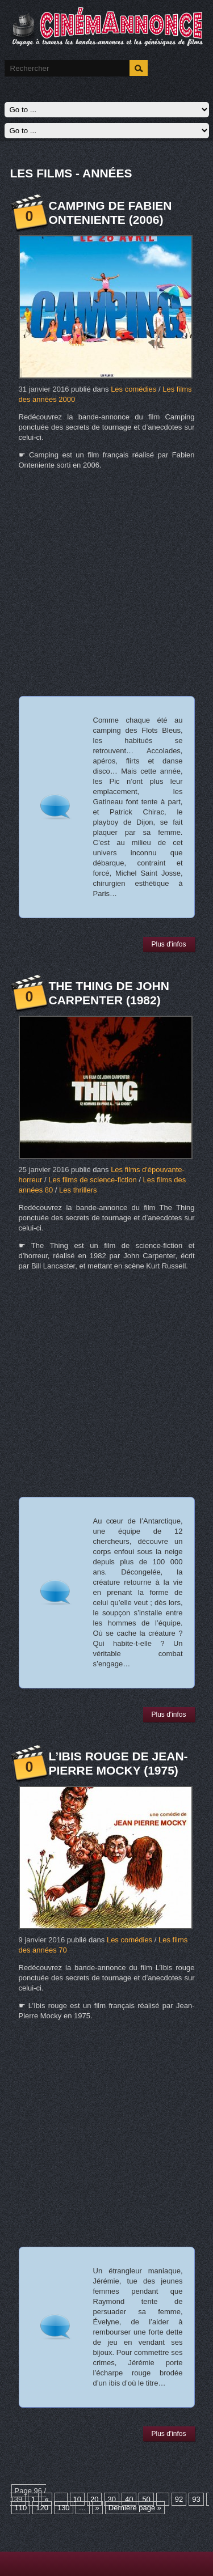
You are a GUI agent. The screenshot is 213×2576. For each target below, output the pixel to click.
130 (63, 2507)
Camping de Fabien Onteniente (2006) (110, 212)
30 (111, 2499)
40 (129, 2499)
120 (42, 2507)
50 (146, 2499)
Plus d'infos (169, 944)
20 (94, 2499)
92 (179, 2499)
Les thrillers (78, 1190)
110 (21, 2507)
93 (196, 2499)
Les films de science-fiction (92, 1179)
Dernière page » (134, 2507)
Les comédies (133, 389)
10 (77, 2499)
